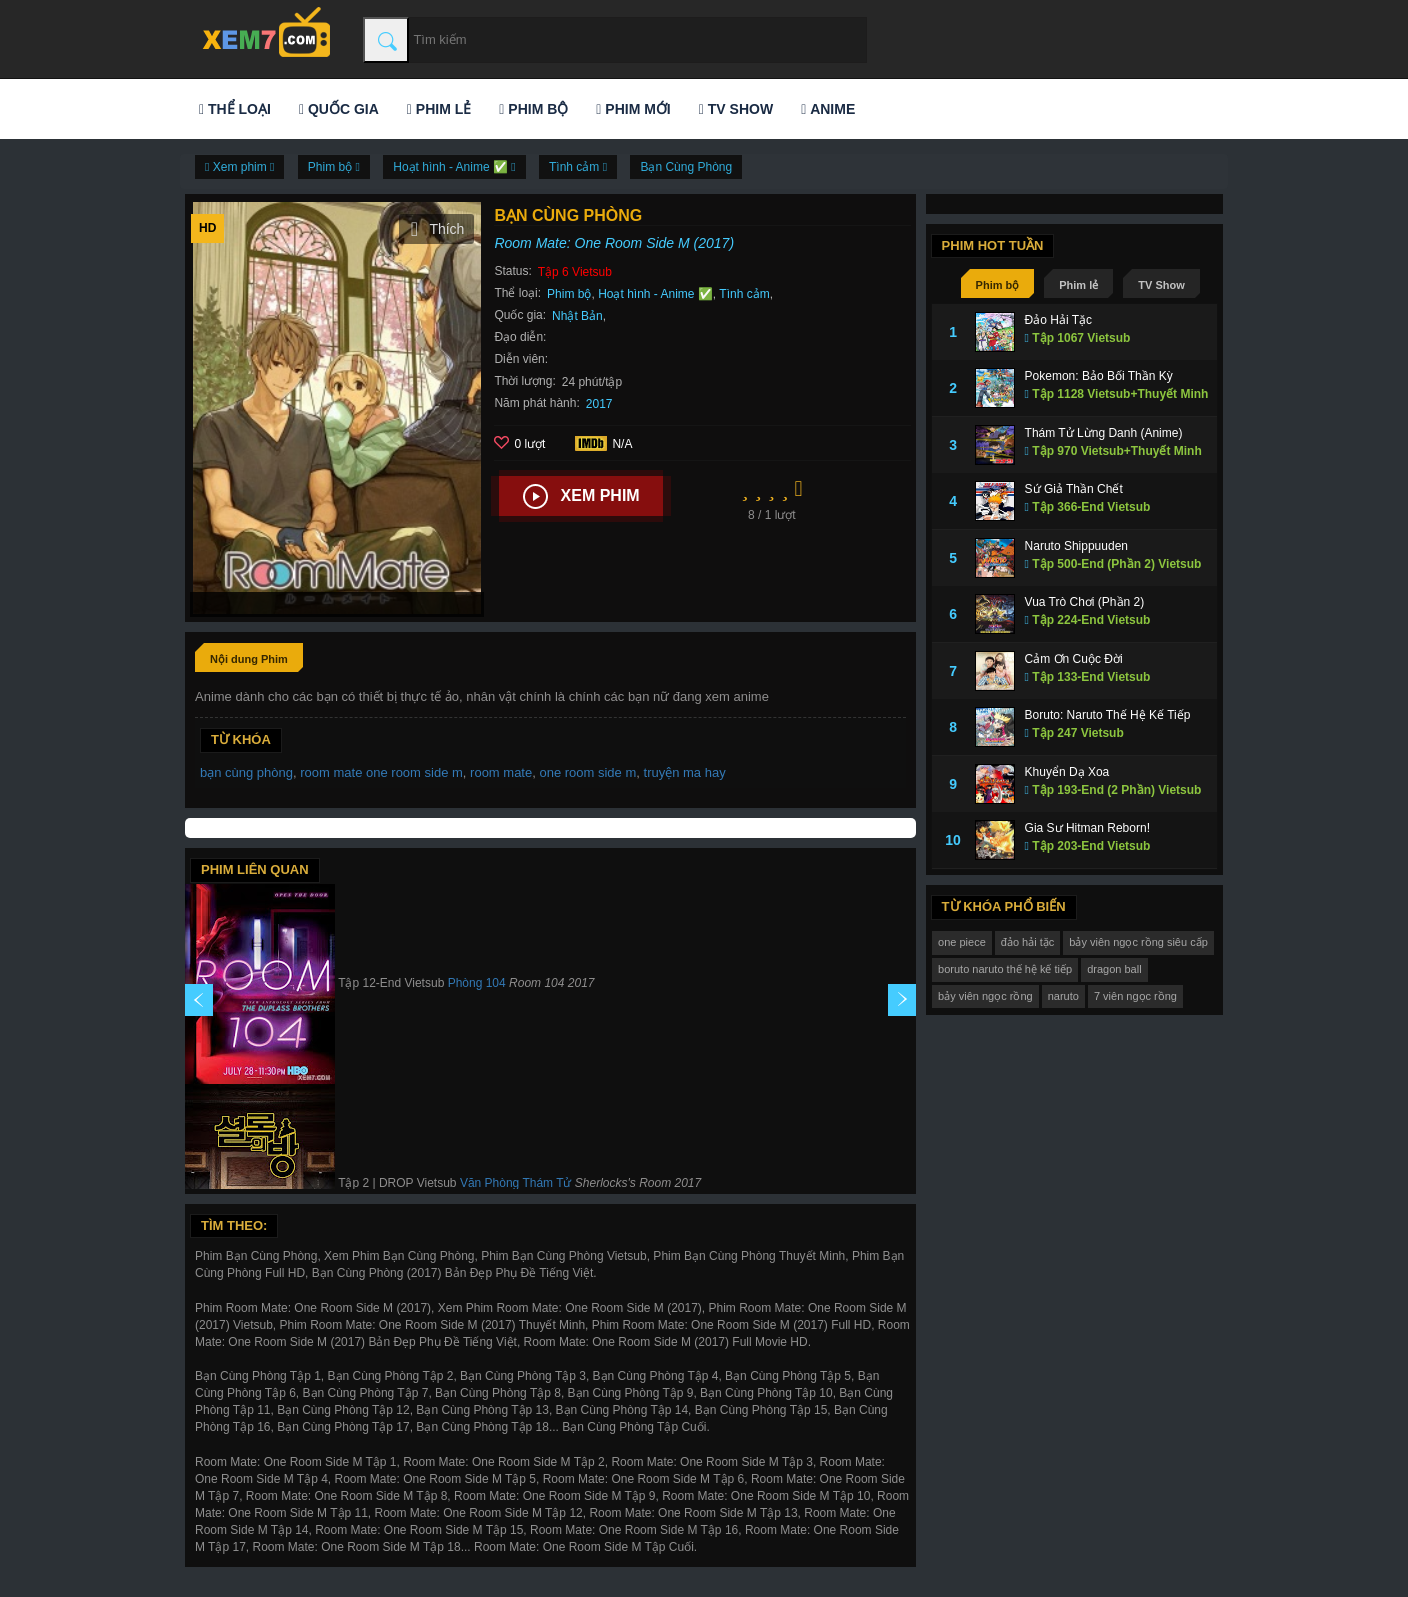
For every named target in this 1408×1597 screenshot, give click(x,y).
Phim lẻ (439, 109)
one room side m (587, 772)
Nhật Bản (577, 316)
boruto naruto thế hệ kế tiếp (1005, 969)
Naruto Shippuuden (1076, 546)
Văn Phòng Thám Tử (516, 1183)
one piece (962, 942)
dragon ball (1114, 969)
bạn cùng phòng (246, 772)
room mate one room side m (381, 772)
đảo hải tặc (1027, 942)
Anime (828, 109)
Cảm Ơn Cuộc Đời (1074, 659)
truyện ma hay (685, 772)
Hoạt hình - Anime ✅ (655, 294)
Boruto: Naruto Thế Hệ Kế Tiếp (1108, 715)
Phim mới (633, 109)
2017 (599, 404)
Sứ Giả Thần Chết (1074, 489)
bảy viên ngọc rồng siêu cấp (1138, 942)
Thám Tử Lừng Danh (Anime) (1104, 433)
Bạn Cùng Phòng (686, 167)
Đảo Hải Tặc (1058, 320)
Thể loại (235, 109)
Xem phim (581, 497)
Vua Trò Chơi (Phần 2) (1085, 602)
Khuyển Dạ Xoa (1067, 772)
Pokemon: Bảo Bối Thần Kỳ (1099, 376)
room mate (501, 772)
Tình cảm (744, 294)
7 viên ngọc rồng (1135, 996)
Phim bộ (533, 109)
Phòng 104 (477, 983)
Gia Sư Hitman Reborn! (1087, 828)
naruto (1063, 996)
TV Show (736, 109)
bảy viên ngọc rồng (985, 996)
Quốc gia (339, 109)
